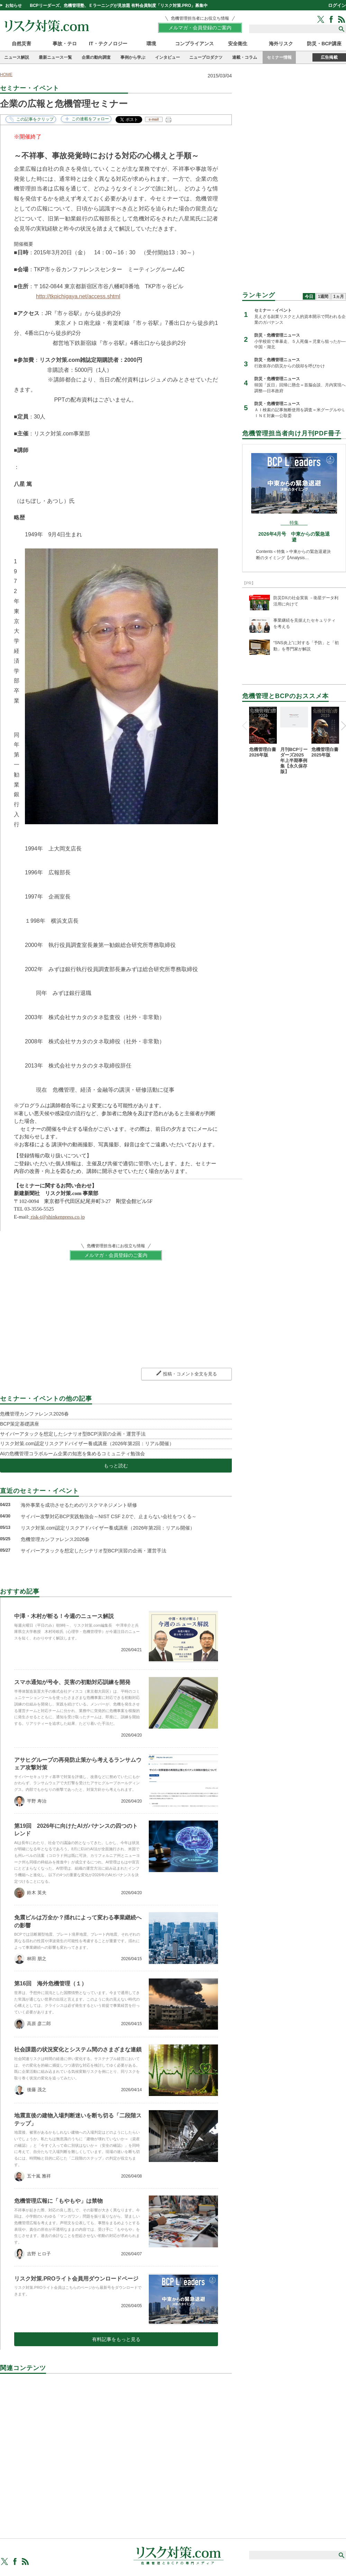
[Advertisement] (116, 2448)
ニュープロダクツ (205, 57)
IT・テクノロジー (108, 43)
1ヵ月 (338, 296)
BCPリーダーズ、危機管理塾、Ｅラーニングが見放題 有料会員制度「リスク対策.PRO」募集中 (119, 5)
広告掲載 (329, 57)
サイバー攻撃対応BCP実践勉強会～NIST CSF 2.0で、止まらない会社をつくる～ (109, 1516)
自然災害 (21, 43)
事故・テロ (65, 43)
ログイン (337, 5)
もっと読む (116, 1465)
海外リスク (281, 43)
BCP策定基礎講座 (19, 1424)
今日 (309, 296)
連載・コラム (244, 57)
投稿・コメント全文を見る (190, 1373)
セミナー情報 (279, 57)
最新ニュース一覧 (55, 57)
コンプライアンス (194, 43)
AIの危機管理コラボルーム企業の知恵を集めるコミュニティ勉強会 (72, 1453)
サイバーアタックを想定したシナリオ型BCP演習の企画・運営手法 (73, 1434)
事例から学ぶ (132, 57)
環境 (151, 43)
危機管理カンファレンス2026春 (34, 1414)
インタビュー (167, 57)
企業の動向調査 (96, 57)
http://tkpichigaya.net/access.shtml (78, 296)
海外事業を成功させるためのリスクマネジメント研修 (79, 1505)
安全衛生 (237, 43)
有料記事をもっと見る (116, 2339)
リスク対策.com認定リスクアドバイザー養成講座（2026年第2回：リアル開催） (87, 1443)
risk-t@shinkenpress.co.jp (57, 1217)
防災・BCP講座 (324, 43)
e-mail (154, 119)
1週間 (323, 296)
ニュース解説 (16, 57)
